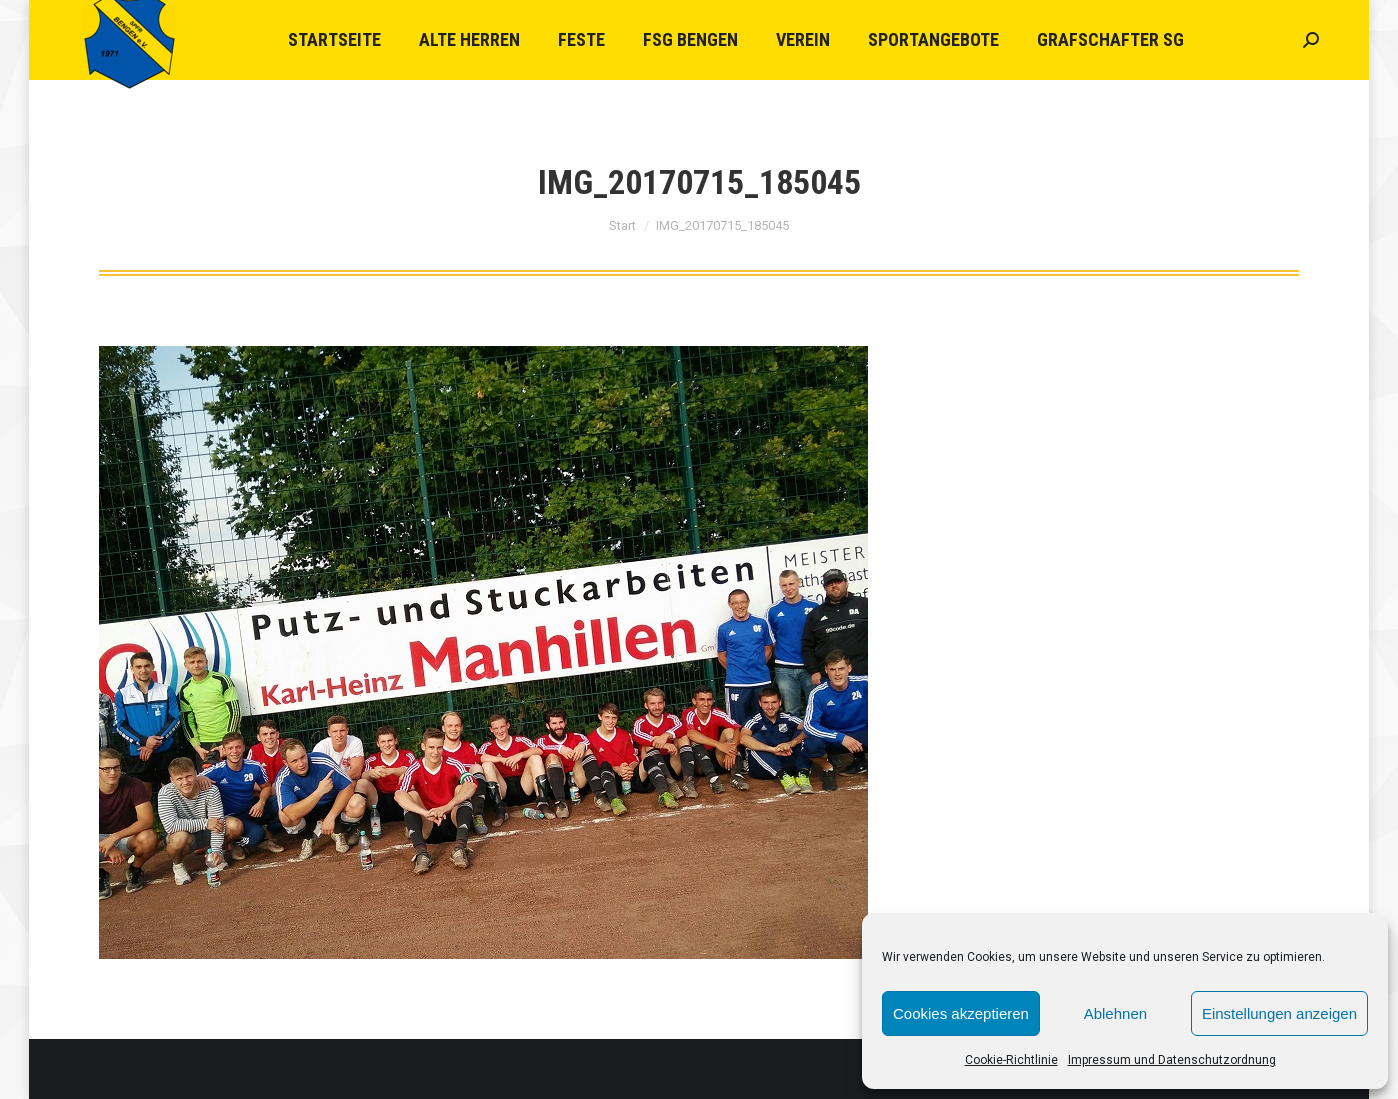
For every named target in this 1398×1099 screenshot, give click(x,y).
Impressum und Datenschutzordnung (1172, 1060)
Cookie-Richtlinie (1011, 1060)
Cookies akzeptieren (961, 1013)
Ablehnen (1115, 1013)
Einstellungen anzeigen (1279, 1013)
